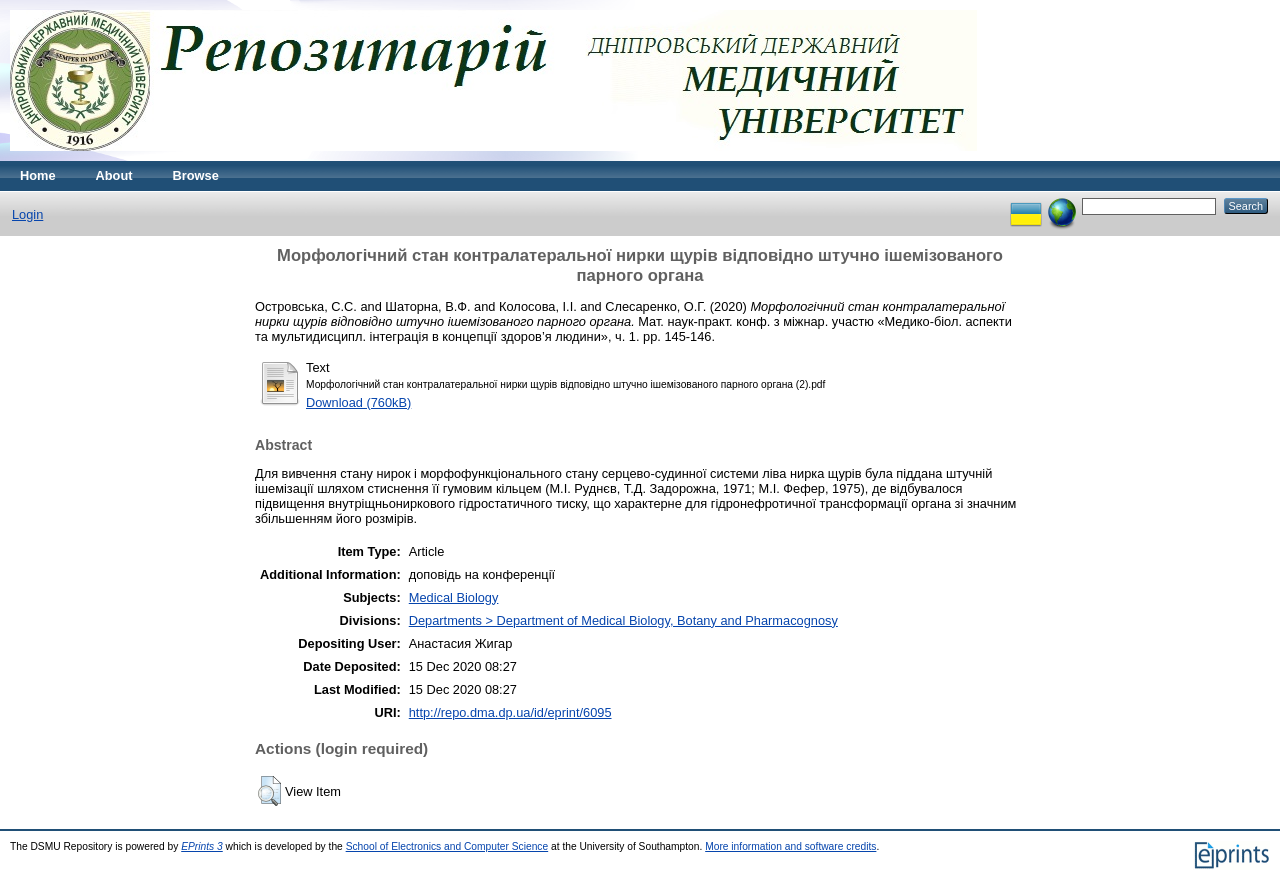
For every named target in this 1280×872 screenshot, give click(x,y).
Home (38, 175)
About (114, 175)
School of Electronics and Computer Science (447, 846)
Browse (196, 175)
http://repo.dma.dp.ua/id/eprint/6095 (510, 712)
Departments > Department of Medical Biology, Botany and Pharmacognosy (623, 620)
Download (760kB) (358, 402)
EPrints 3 (202, 846)
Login (27, 214)
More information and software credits (790, 846)
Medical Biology (454, 597)
